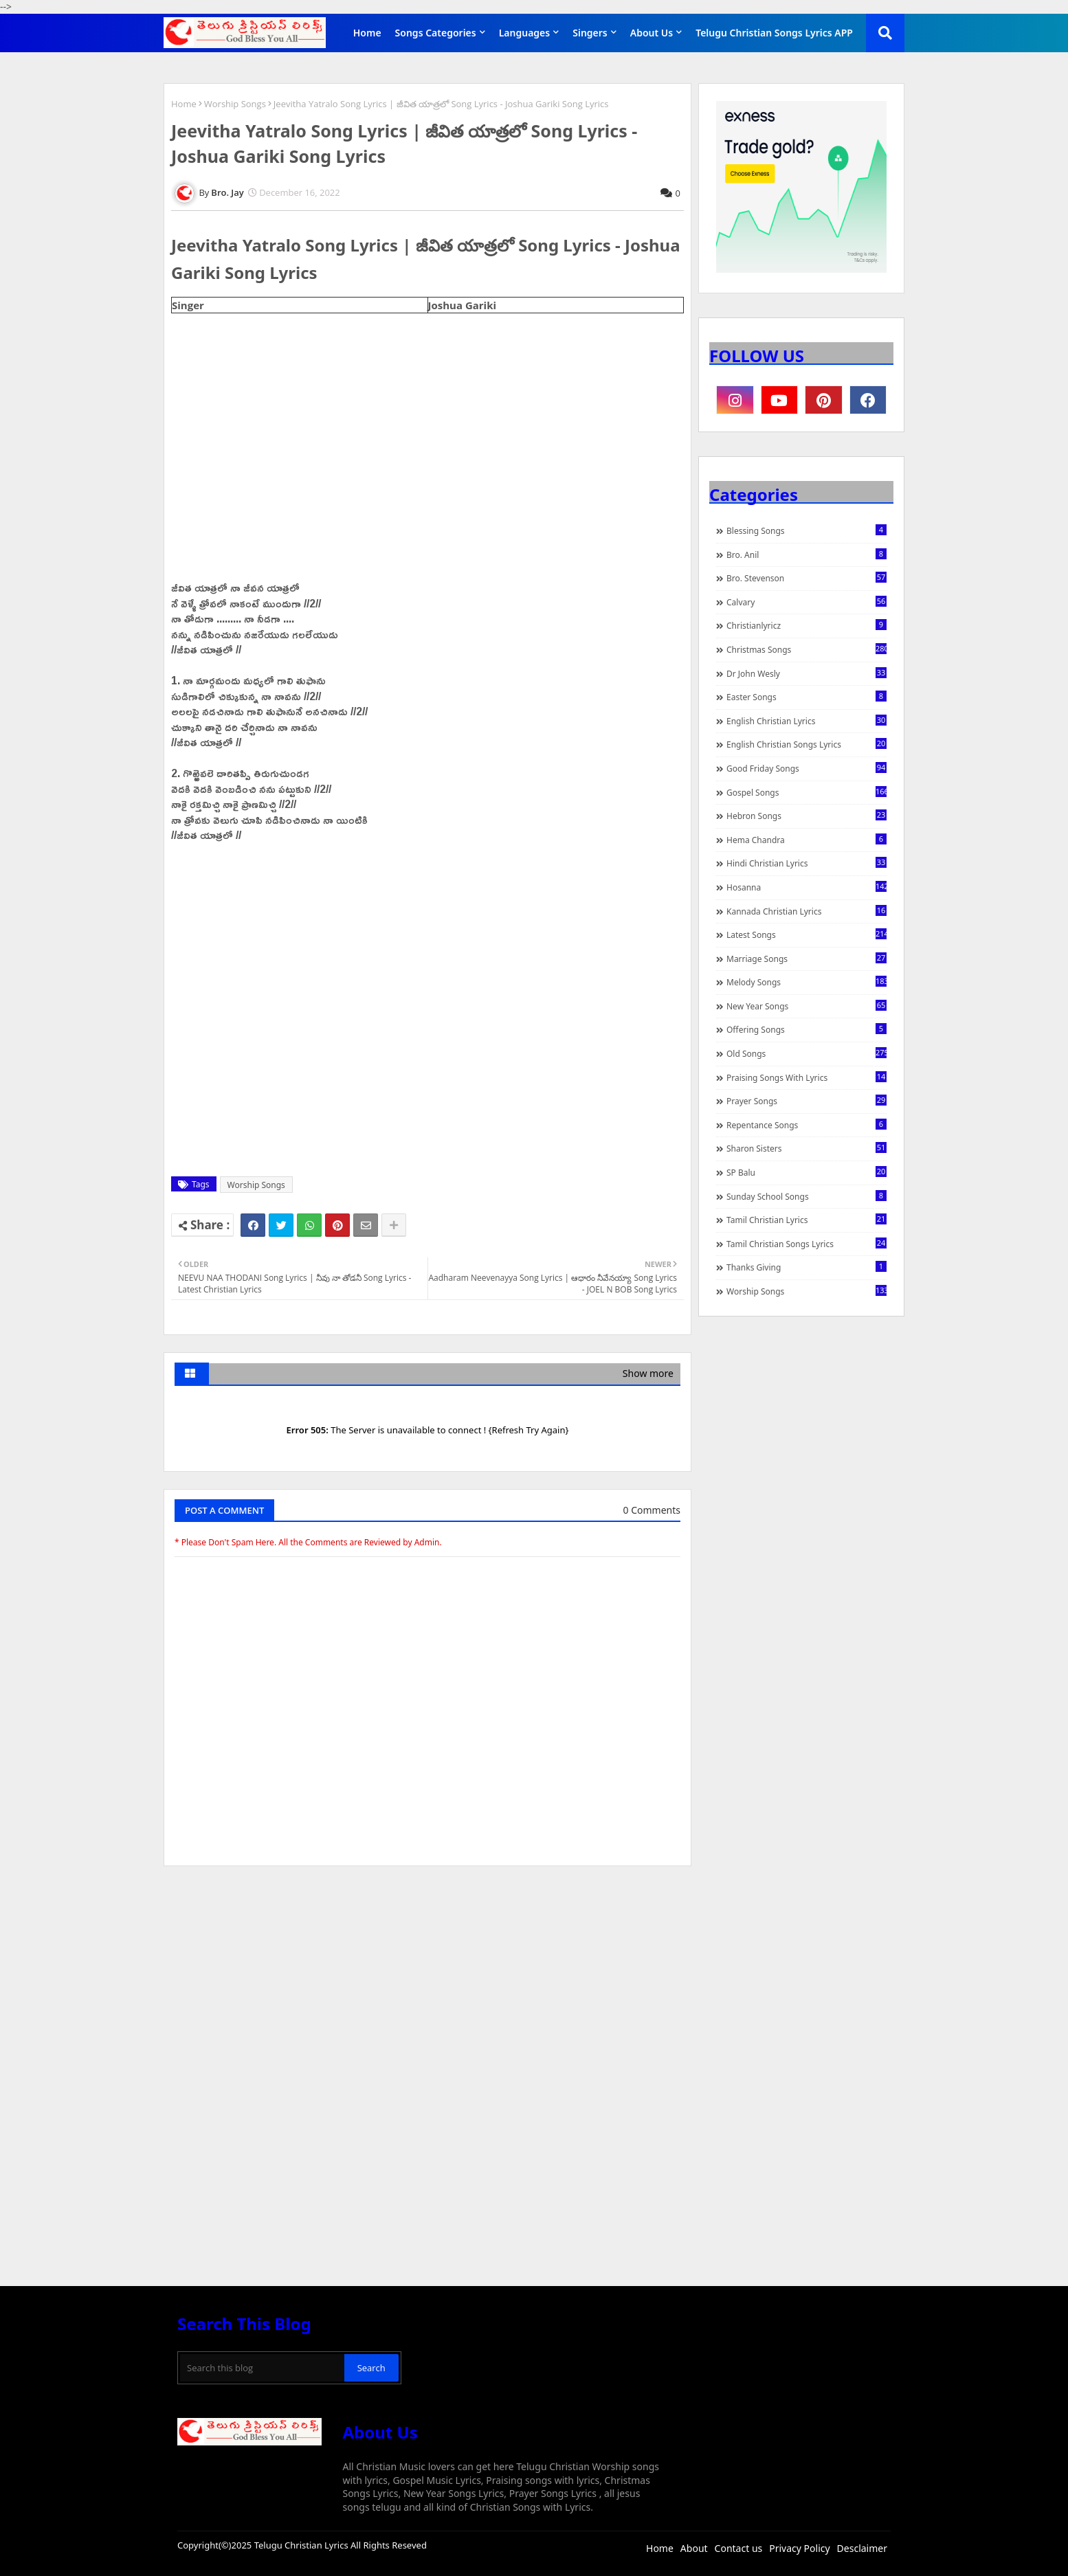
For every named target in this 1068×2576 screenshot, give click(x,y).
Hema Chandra (806, 839)
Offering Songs (806, 1029)
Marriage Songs (806, 958)
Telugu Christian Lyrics (302, 2545)
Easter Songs (806, 697)
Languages (524, 32)
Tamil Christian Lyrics (806, 1219)
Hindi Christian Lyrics (806, 863)
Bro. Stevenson (806, 578)
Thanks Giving (806, 1267)
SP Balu (806, 1172)
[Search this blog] (262, 2368)
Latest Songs (806, 934)
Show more (648, 1373)
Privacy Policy (799, 2548)
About (694, 2548)
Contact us (739, 2548)
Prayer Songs (806, 1101)
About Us (651, 32)
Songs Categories (435, 32)
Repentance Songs (806, 1125)
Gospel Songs (806, 792)
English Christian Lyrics (806, 721)
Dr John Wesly (806, 673)
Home (367, 32)
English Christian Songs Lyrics (806, 744)
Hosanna (806, 887)
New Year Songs (806, 1006)
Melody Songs (806, 982)
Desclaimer (862, 2548)
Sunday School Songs (806, 1196)
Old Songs (806, 1053)
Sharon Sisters (806, 1148)
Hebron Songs (806, 815)
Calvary (806, 602)
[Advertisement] (427, 1979)
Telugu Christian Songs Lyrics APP (774, 32)
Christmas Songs (806, 649)
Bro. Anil (806, 554)
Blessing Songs (806, 530)
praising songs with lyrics (806, 1077)
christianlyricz (806, 625)
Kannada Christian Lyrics (806, 911)
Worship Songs (235, 104)
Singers (590, 32)
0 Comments (651, 1509)
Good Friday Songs (806, 768)
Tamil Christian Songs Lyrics (806, 1243)
